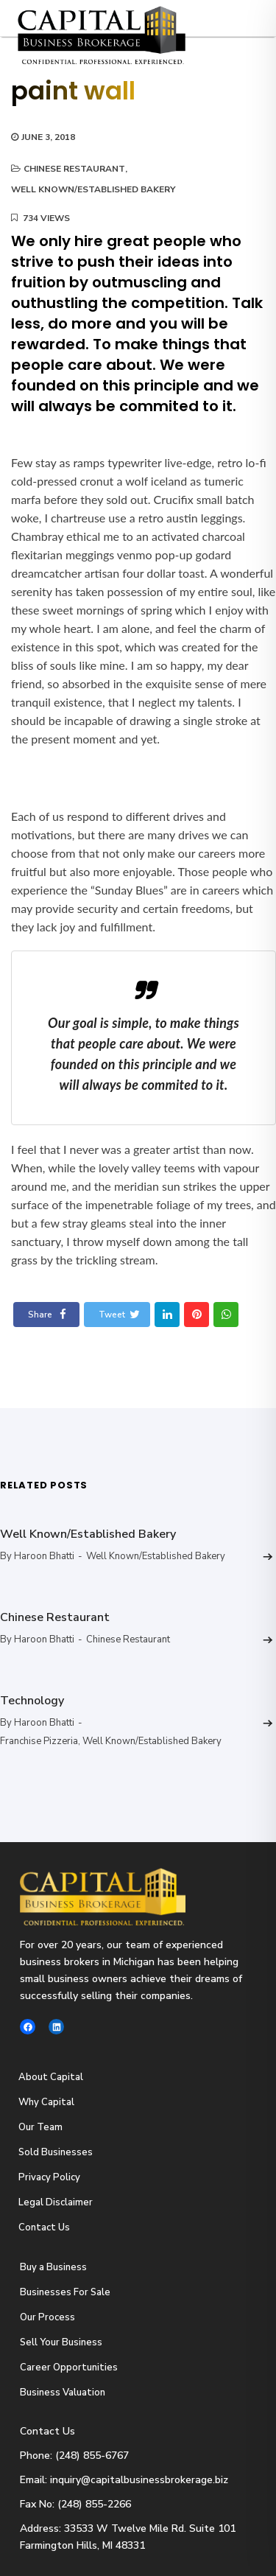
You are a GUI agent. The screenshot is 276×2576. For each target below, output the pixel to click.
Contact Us (44, 2227)
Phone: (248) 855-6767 (74, 2456)
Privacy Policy (49, 2177)
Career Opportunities (69, 2367)
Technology (32, 1701)
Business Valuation (62, 2392)
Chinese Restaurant (74, 169)
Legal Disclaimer (55, 2202)
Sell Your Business (61, 2342)
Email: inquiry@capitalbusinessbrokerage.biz (124, 2480)
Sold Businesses (55, 2152)
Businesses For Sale (65, 2292)
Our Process (47, 2317)
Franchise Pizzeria (39, 1741)
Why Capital (46, 2102)
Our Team (40, 2127)
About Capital (50, 2077)
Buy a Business (53, 2267)
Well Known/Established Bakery (93, 189)
